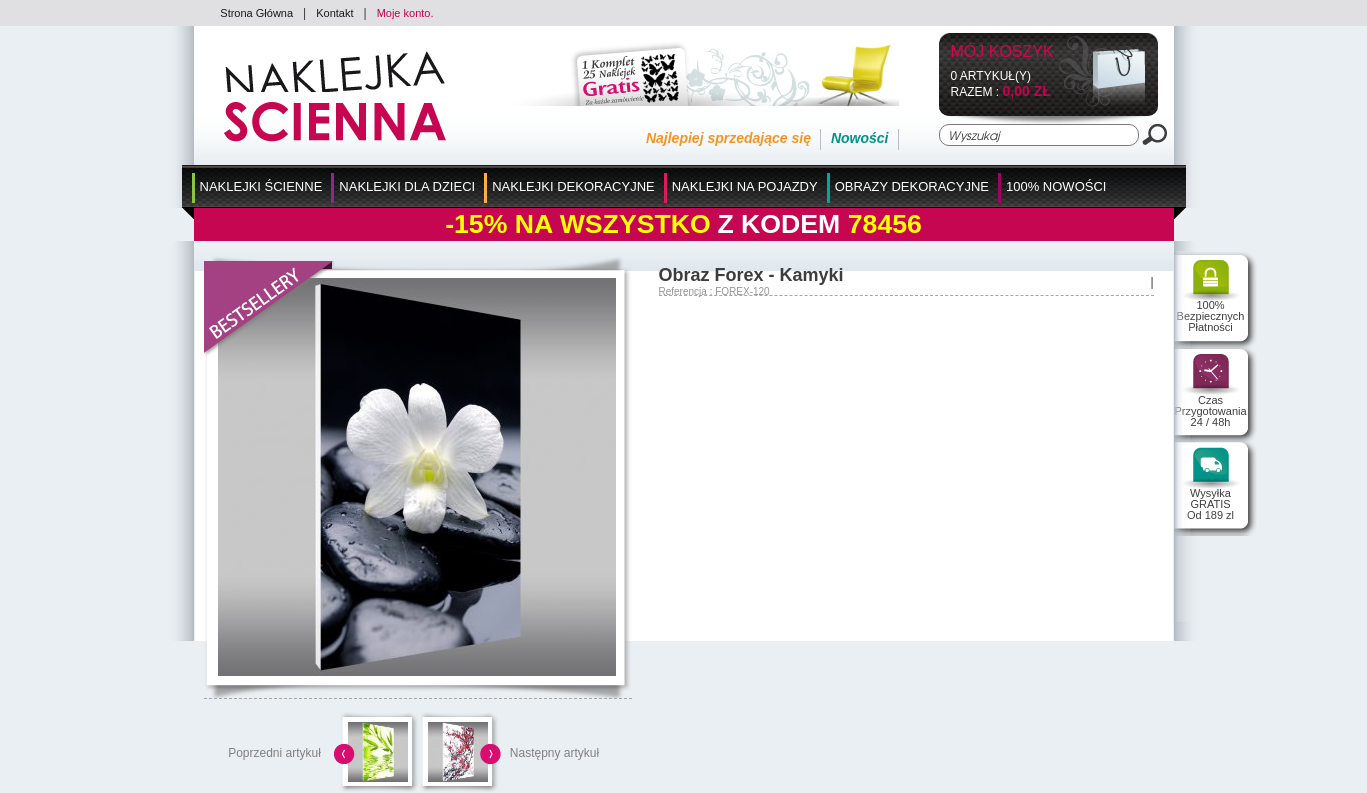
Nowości (860, 138)
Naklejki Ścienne (261, 186)
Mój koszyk (1002, 52)
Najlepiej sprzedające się (728, 138)
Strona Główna (256, 13)
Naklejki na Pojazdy (745, 186)
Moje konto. (405, 13)
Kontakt (334, 13)
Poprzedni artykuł (274, 753)
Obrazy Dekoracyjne (912, 186)
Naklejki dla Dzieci (407, 186)
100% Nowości (1056, 186)
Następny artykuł (554, 753)
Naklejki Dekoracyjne (573, 186)
